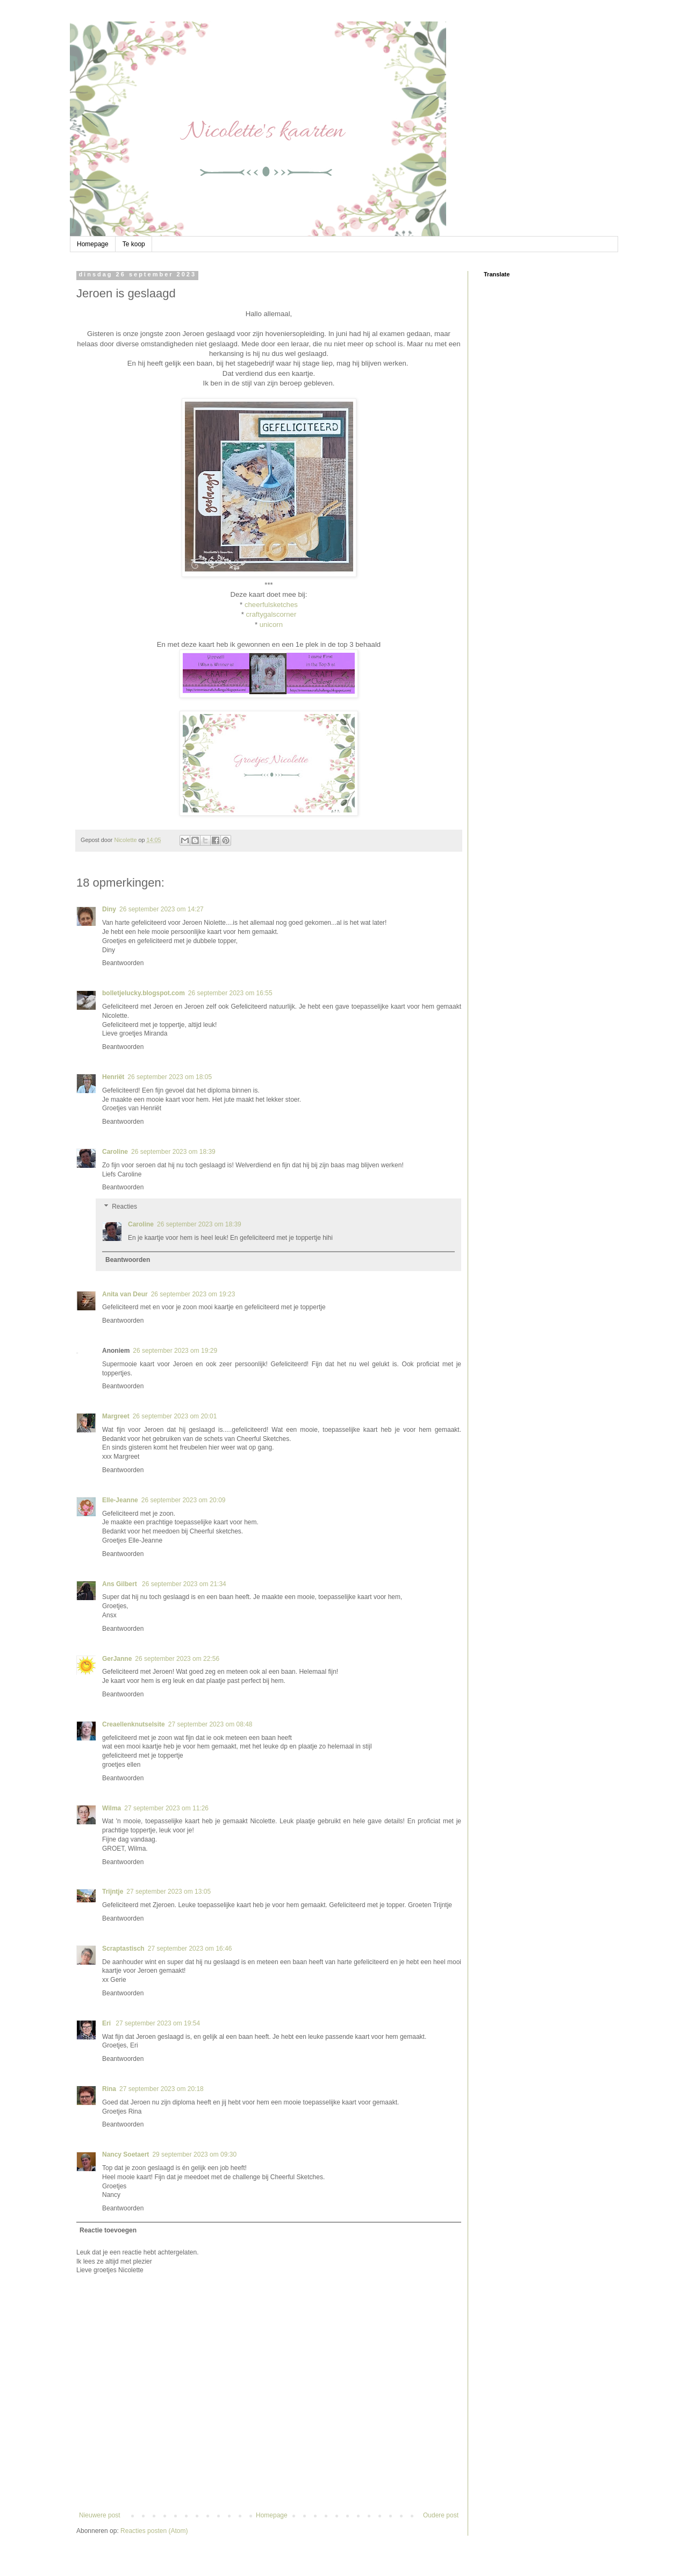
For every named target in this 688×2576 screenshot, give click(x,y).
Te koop (134, 244)
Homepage (93, 244)
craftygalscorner (271, 614)
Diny (109, 909)
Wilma (111, 1808)
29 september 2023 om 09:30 (194, 2154)
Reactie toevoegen (108, 2230)
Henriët (113, 1077)
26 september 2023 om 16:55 (230, 993)
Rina (109, 2089)
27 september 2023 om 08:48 (210, 1724)
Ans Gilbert (120, 1584)
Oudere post (440, 2515)
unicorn (271, 624)
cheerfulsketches (271, 605)
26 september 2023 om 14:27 (161, 909)
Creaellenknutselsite (133, 1724)
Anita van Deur (125, 1294)
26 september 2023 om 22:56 (177, 1658)
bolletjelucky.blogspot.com (143, 993)
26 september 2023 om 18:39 (173, 1151)
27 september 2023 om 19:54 (158, 2023)
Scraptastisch (123, 1948)
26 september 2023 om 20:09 (183, 1500)
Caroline (115, 1151)
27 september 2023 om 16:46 (190, 1948)
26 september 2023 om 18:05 (169, 1077)
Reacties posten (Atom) (154, 2531)
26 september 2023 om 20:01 (175, 1416)
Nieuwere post (99, 2515)
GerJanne (117, 1658)
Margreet (116, 1416)
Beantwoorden (123, 963)
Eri (107, 2023)
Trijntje (112, 1891)
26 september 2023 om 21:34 (184, 1584)
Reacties (124, 1206)
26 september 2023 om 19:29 (175, 1350)
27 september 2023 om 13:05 (168, 1891)
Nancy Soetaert (125, 2154)
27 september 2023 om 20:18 (161, 2089)
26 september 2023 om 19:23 (193, 1294)
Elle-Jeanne (120, 1500)
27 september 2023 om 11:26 (166, 1808)
